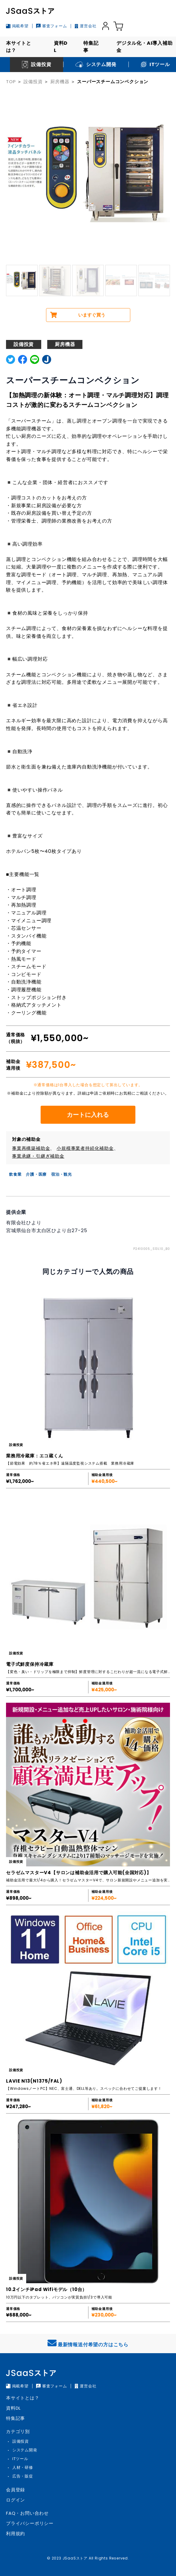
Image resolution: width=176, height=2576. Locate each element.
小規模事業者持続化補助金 (85, 1148)
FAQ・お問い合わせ (27, 2513)
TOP (11, 81)
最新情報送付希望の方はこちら (88, 2343)
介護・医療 (36, 1174)
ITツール (20, 2459)
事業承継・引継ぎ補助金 (38, 1156)
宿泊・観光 (61, 1174)
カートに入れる (88, 1115)
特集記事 (90, 47)
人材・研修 (22, 2467)
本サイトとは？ (18, 47)
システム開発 (24, 2450)
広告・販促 (22, 2476)
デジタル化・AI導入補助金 (144, 47)
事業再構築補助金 (31, 1148)
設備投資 (32, 81)
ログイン (15, 2500)
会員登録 (15, 2490)
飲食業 (15, 1174)
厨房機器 (59, 81)
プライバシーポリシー (30, 2523)
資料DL (61, 47)
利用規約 (15, 2533)
